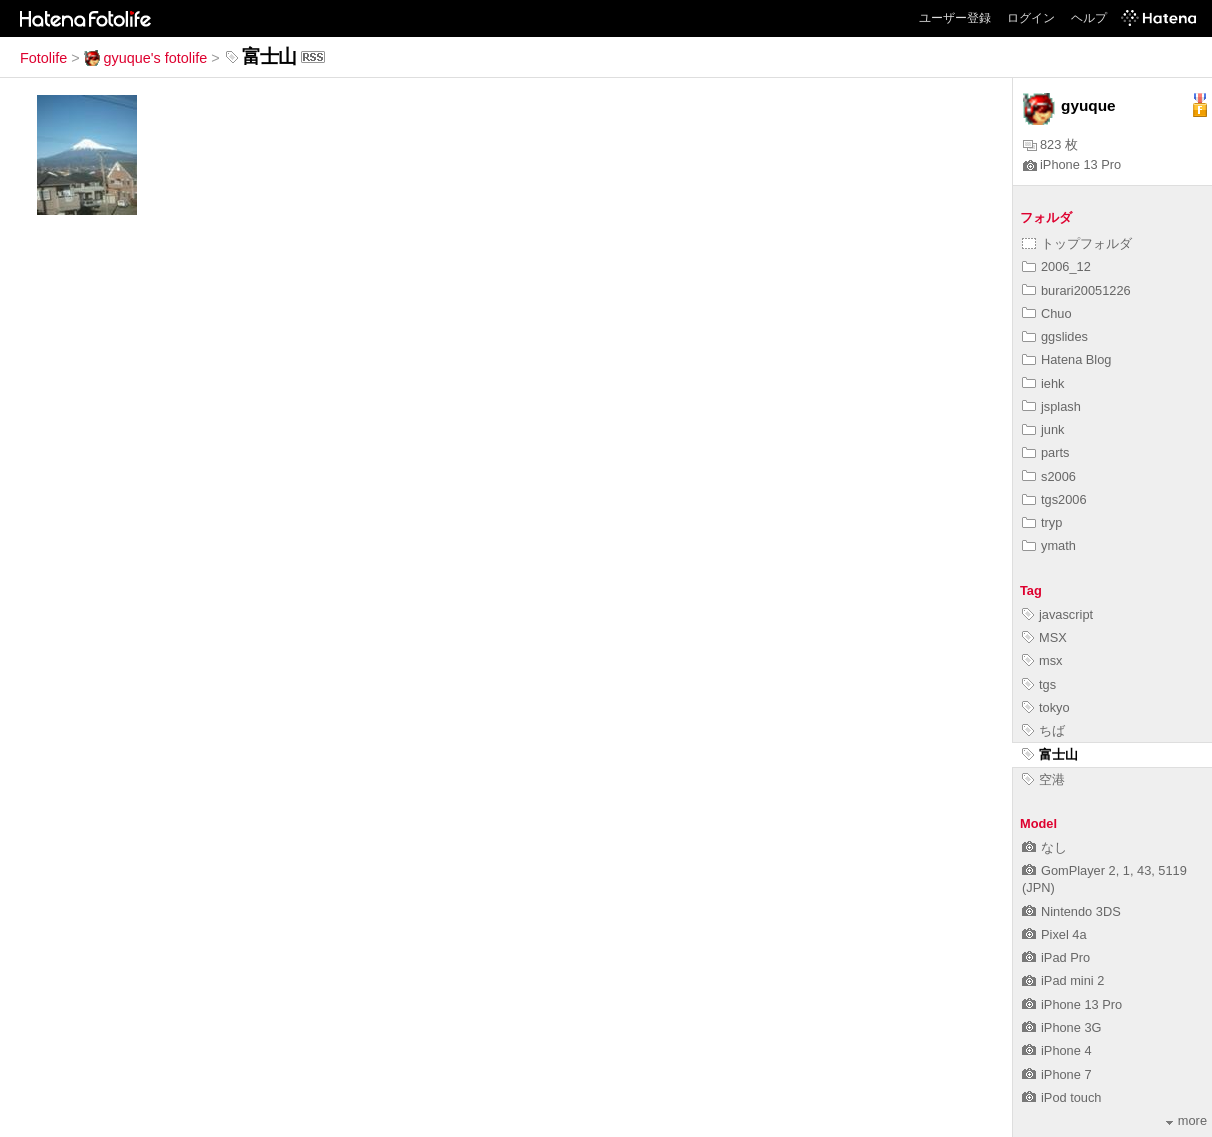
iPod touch (1061, 1097)
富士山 (1050, 754)
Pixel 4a (1054, 934)
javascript (1057, 614)
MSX (1044, 637)
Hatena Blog (1066, 359)
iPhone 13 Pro (1072, 164)
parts (1045, 452)
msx (1042, 660)
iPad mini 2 (1063, 980)
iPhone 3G (1061, 1027)
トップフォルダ (1077, 243)
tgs (1039, 684)
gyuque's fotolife (146, 58)
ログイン (1031, 18)
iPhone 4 (1057, 1050)
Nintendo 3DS (1071, 911)
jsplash (1051, 406)
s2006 (1049, 476)
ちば (1043, 730)
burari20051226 (1076, 290)
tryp (1042, 522)
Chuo (1047, 313)
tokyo (1046, 707)
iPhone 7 (1057, 1074)
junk (1043, 429)
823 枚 (1050, 144)
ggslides (1055, 336)
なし (1044, 847)
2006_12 (1056, 266)
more (1186, 1120)
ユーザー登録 (955, 18)
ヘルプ (1089, 18)
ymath (1049, 545)
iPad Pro (1056, 957)
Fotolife (43, 58)
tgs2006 (1054, 499)
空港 (1043, 779)
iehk (1043, 383)
